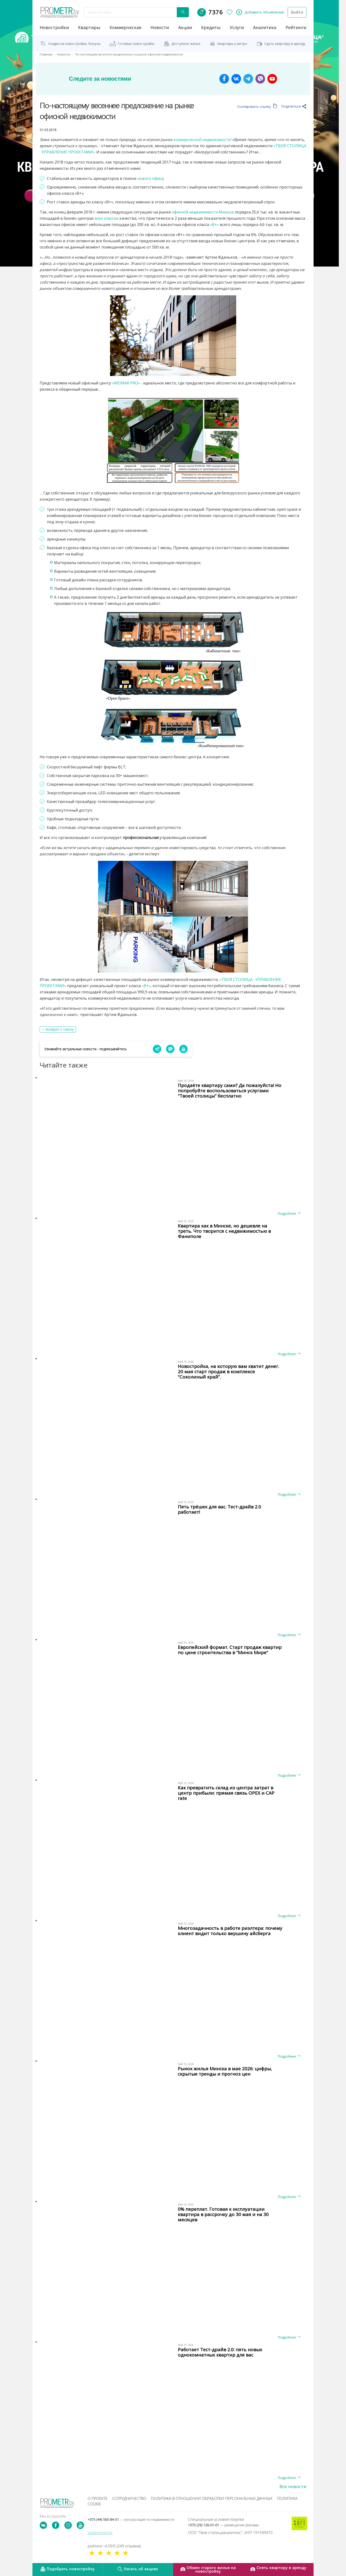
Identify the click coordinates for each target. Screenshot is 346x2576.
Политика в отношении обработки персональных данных (211, 2498)
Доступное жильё (185, 43)
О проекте (98, 2498)
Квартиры (89, 27)
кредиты (211, 27)
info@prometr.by (100, 2532)
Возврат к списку (60, 1029)
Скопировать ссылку (257, 106)
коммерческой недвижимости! (202, 139)
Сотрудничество (129, 2498)
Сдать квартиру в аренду (284, 43)
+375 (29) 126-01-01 (223, 2525)
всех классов (106, 218)
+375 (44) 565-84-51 (131, 2519)
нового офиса (150, 178)
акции (185, 27)
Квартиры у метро (232, 43)
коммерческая (125, 27)
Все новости (292, 2486)
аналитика (264, 27)
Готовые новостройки (135, 43)
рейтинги (295, 27)
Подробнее (289, 1213)
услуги (237, 27)
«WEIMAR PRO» (126, 383)
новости (159, 27)
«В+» (214, 224)
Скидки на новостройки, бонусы (74, 43)
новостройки (54, 27)
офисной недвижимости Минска (202, 212)
